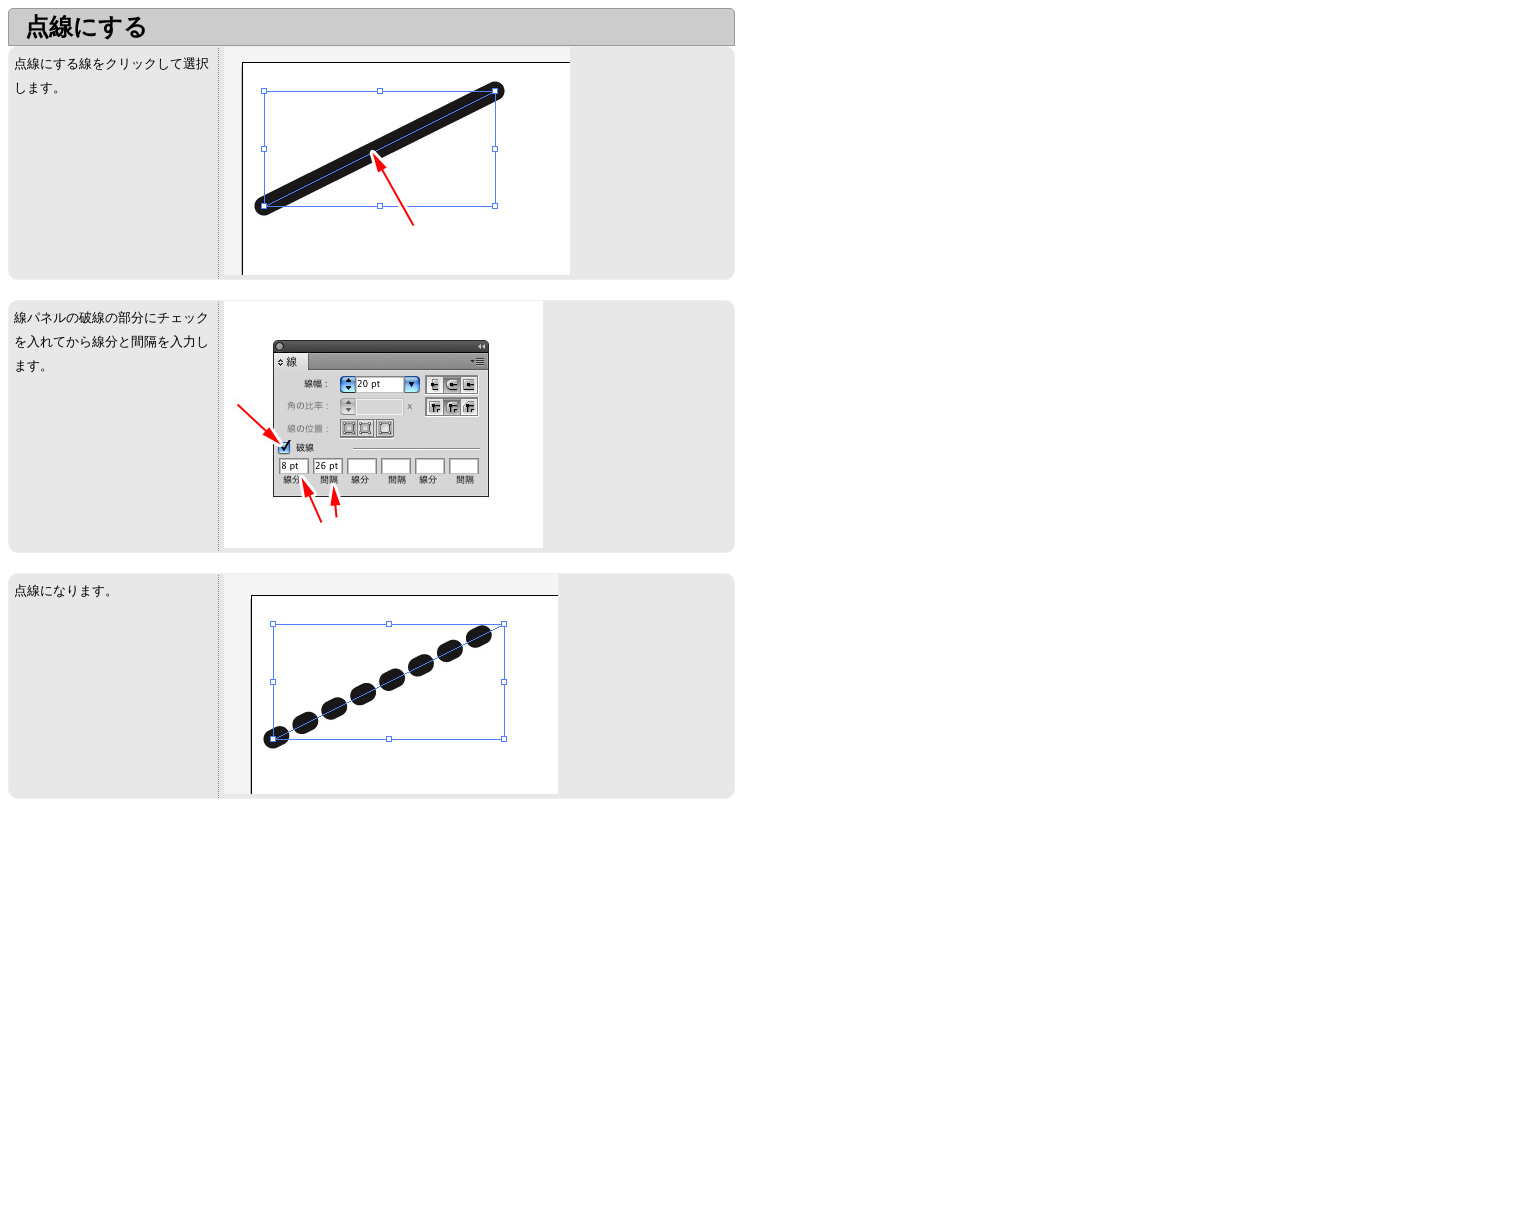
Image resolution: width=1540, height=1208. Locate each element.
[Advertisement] (176, 959)
